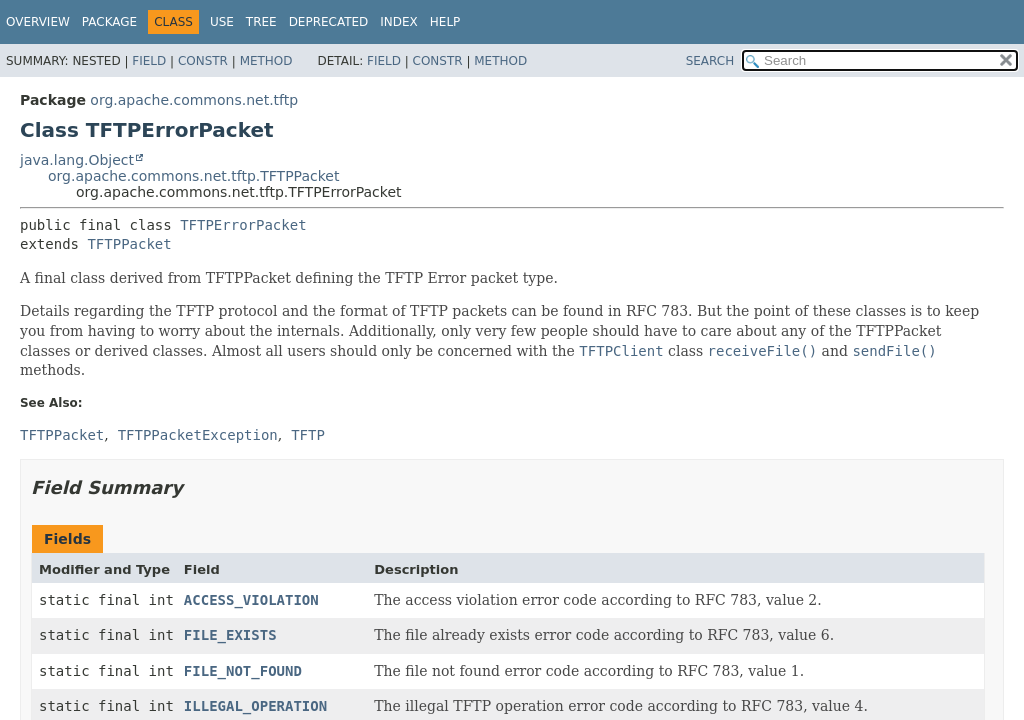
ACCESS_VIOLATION (251, 600)
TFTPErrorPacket (243, 225)
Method (266, 61)
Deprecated (329, 22)
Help (445, 22)
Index (399, 22)
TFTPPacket (129, 244)
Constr (203, 61)
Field (149, 61)
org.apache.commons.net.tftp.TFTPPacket (193, 176)
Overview (38, 22)
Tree (261, 22)
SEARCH (710, 61)
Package (109, 22)
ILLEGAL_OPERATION (255, 706)
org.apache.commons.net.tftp (194, 100)
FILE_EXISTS (230, 635)
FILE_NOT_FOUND (243, 671)
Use (222, 22)
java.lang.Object (77, 160)
